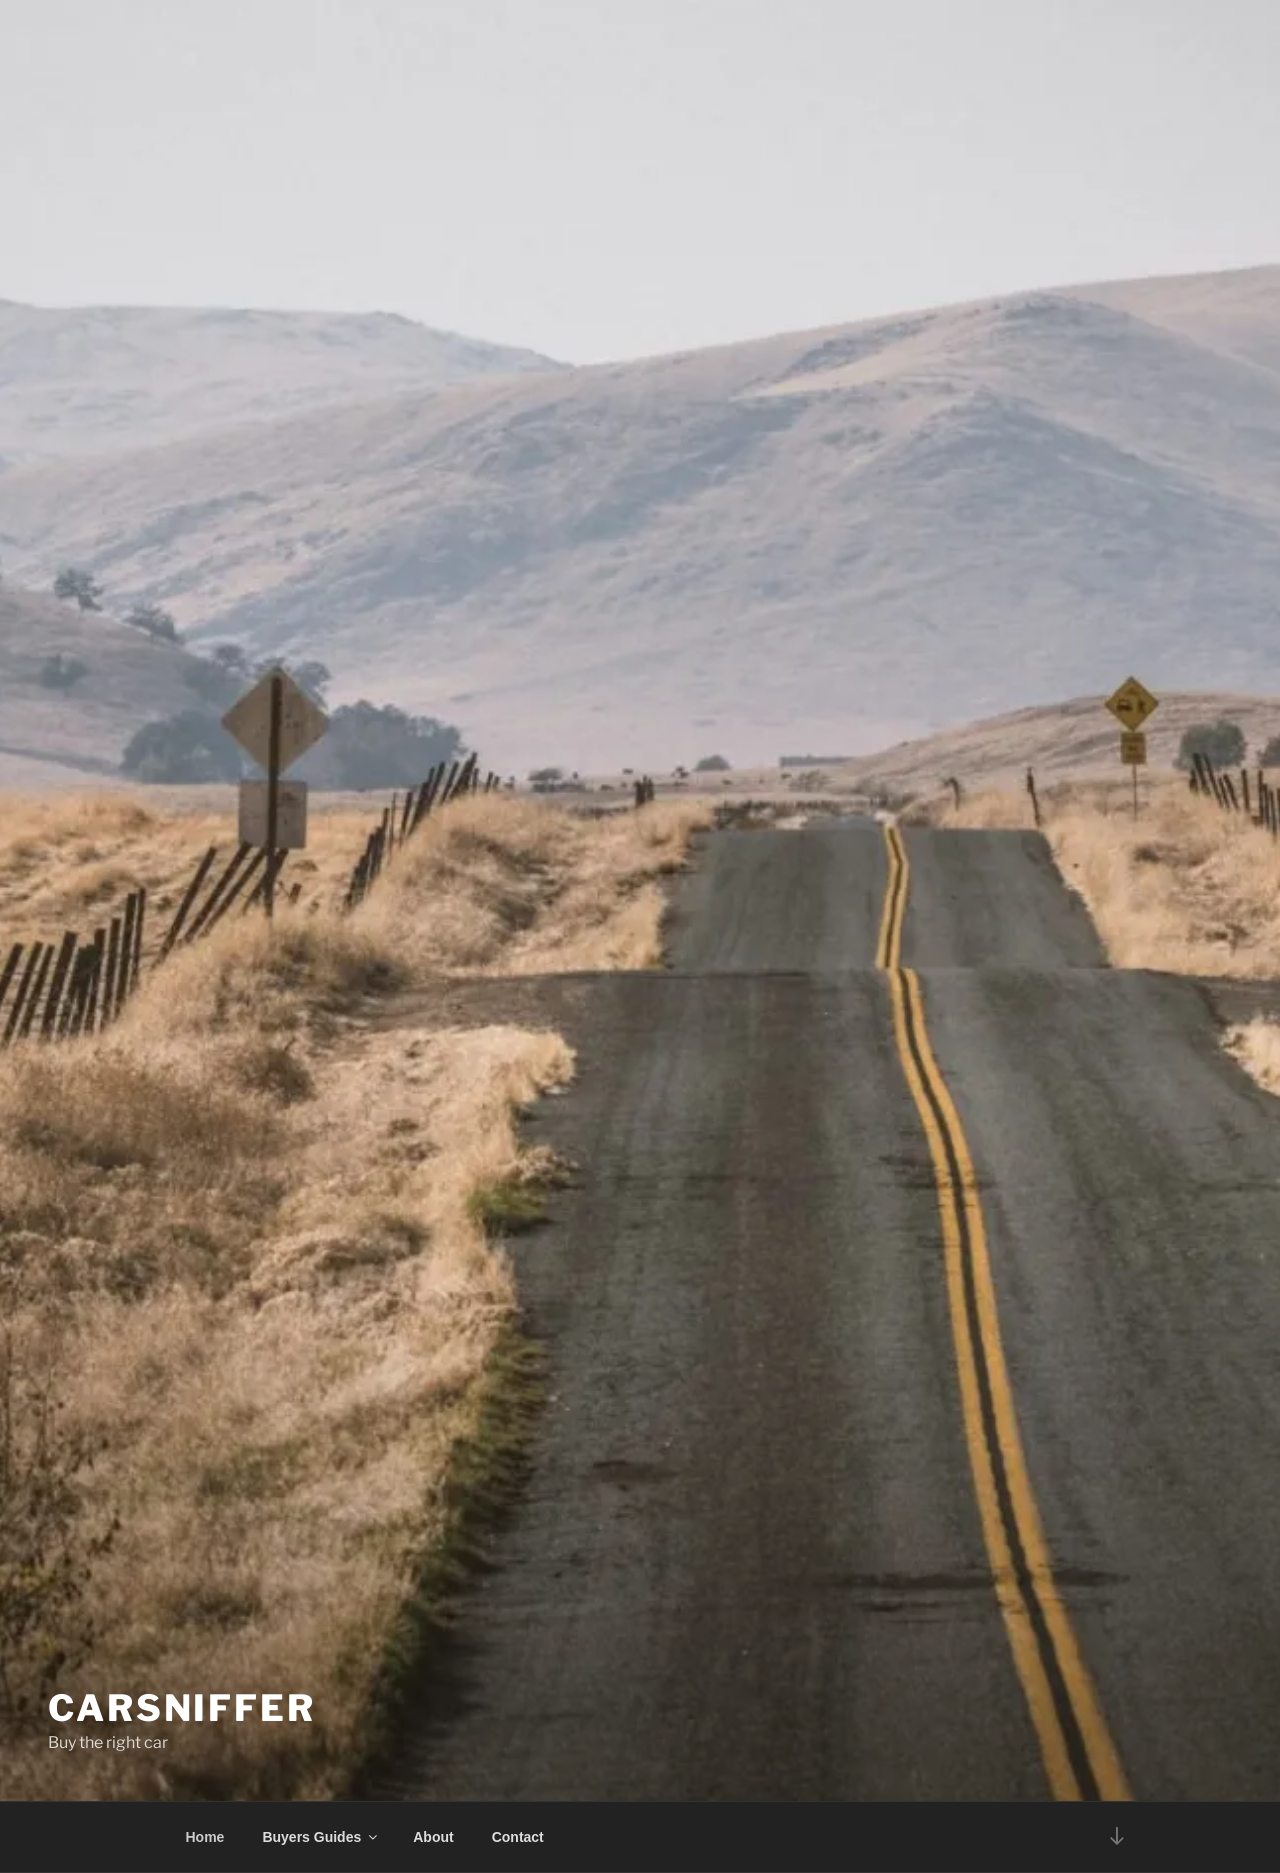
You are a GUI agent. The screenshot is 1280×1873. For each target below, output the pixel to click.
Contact (518, 1837)
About (433, 1837)
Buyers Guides (321, 1837)
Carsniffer (182, 1708)
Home (205, 1837)
